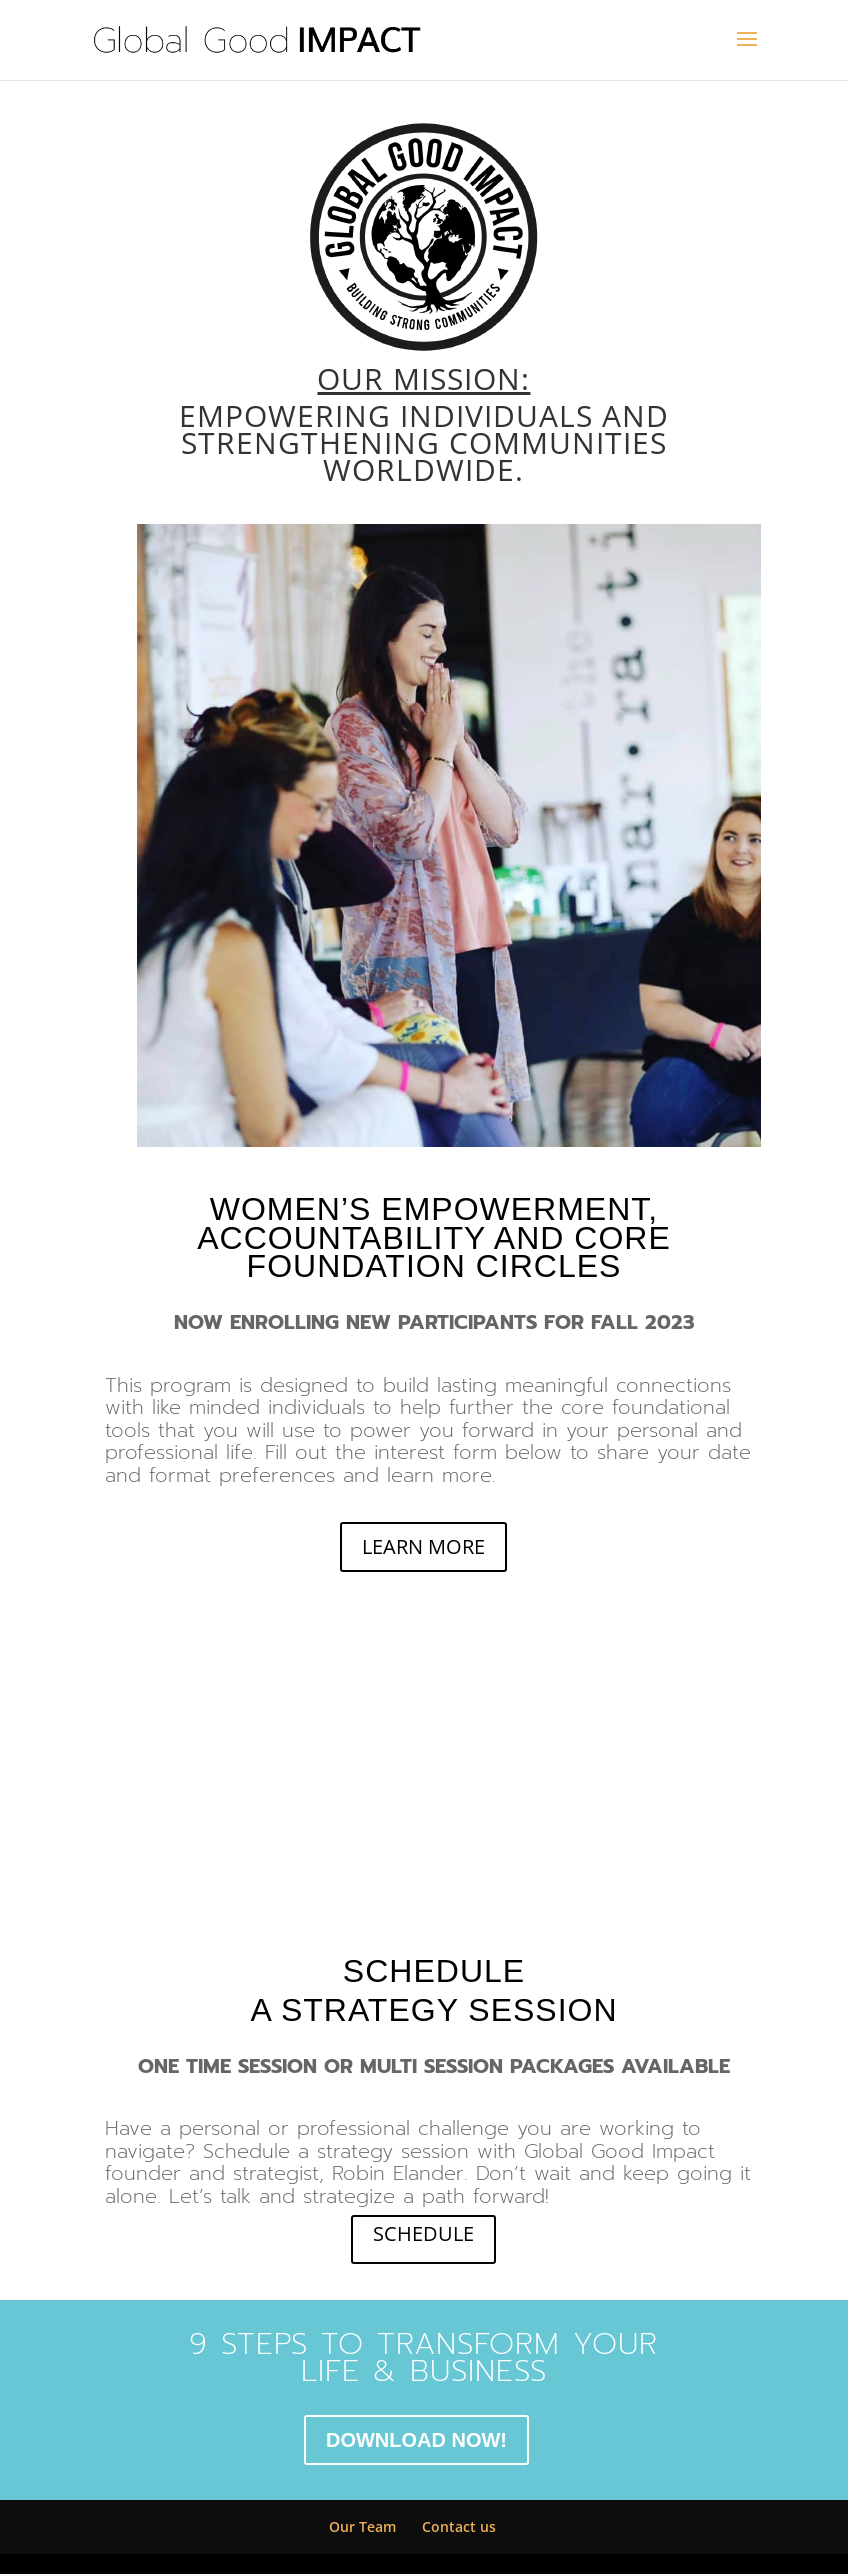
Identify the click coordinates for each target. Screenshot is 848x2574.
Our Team (362, 2526)
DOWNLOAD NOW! (416, 2440)
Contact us (459, 2526)
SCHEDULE (423, 2233)
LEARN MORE (423, 1546)
